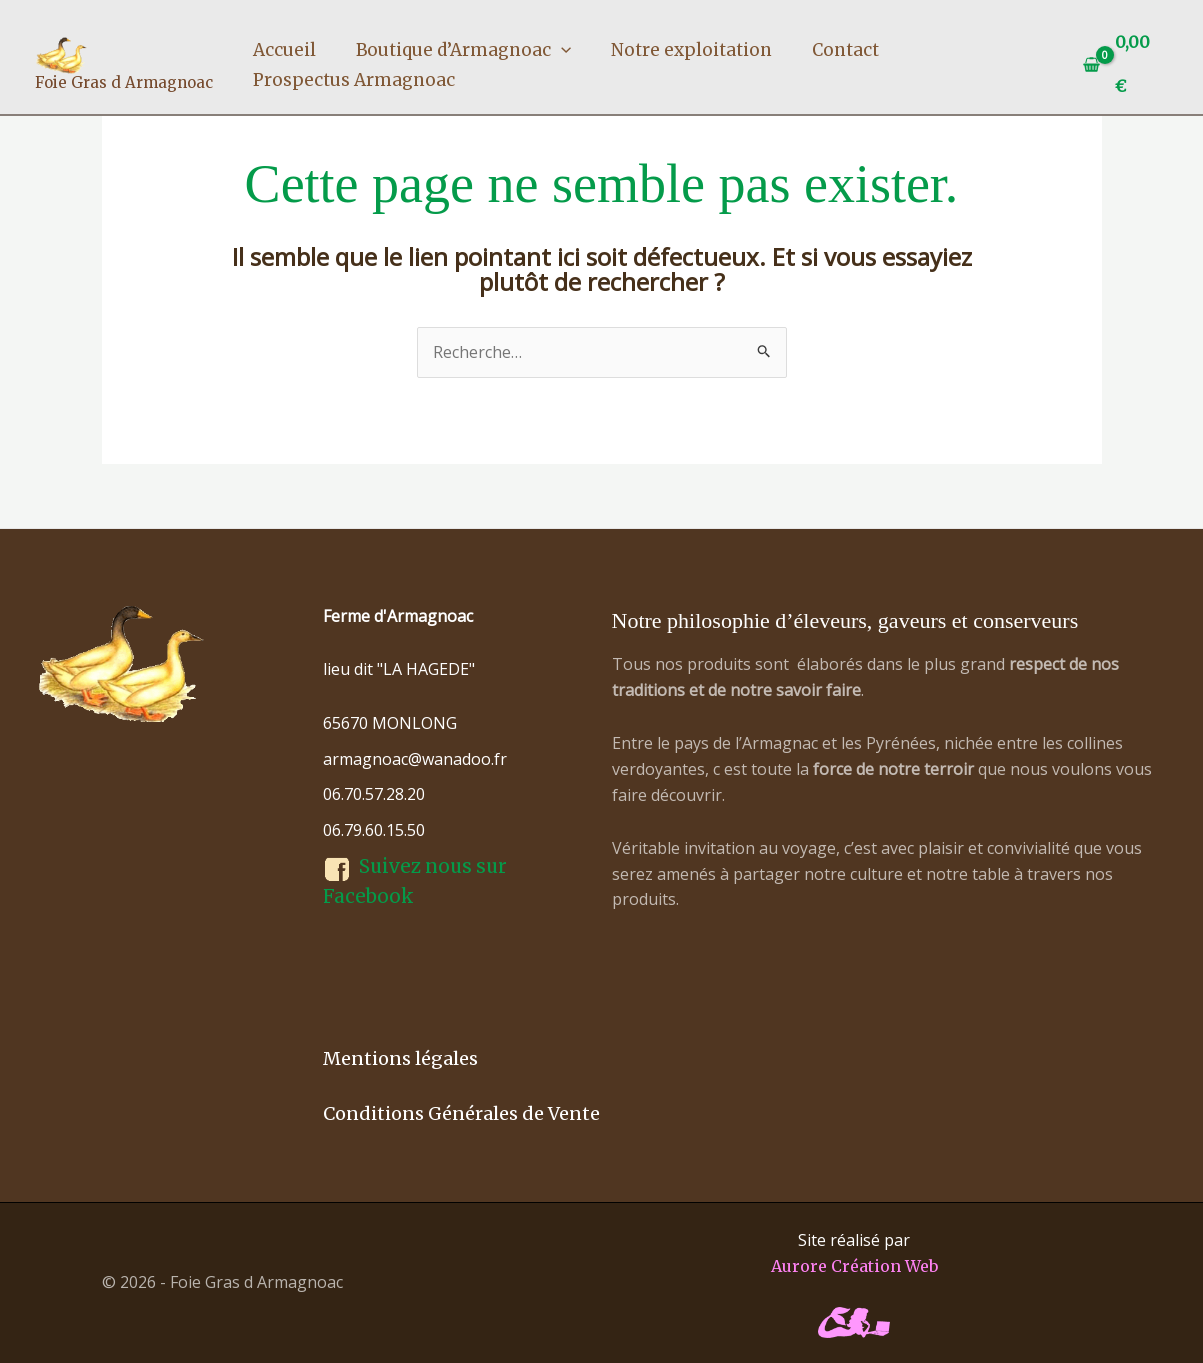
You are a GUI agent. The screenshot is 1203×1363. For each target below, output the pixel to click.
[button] (561, 50)
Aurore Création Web (854, 1266)
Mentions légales (400, 1058)
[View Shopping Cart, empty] (1121, 64)
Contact (845, 50)
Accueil (284, 50)
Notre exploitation (691, 50)
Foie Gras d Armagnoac (124, 82)
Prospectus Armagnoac (354, 80)
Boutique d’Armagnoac (463, 50)
